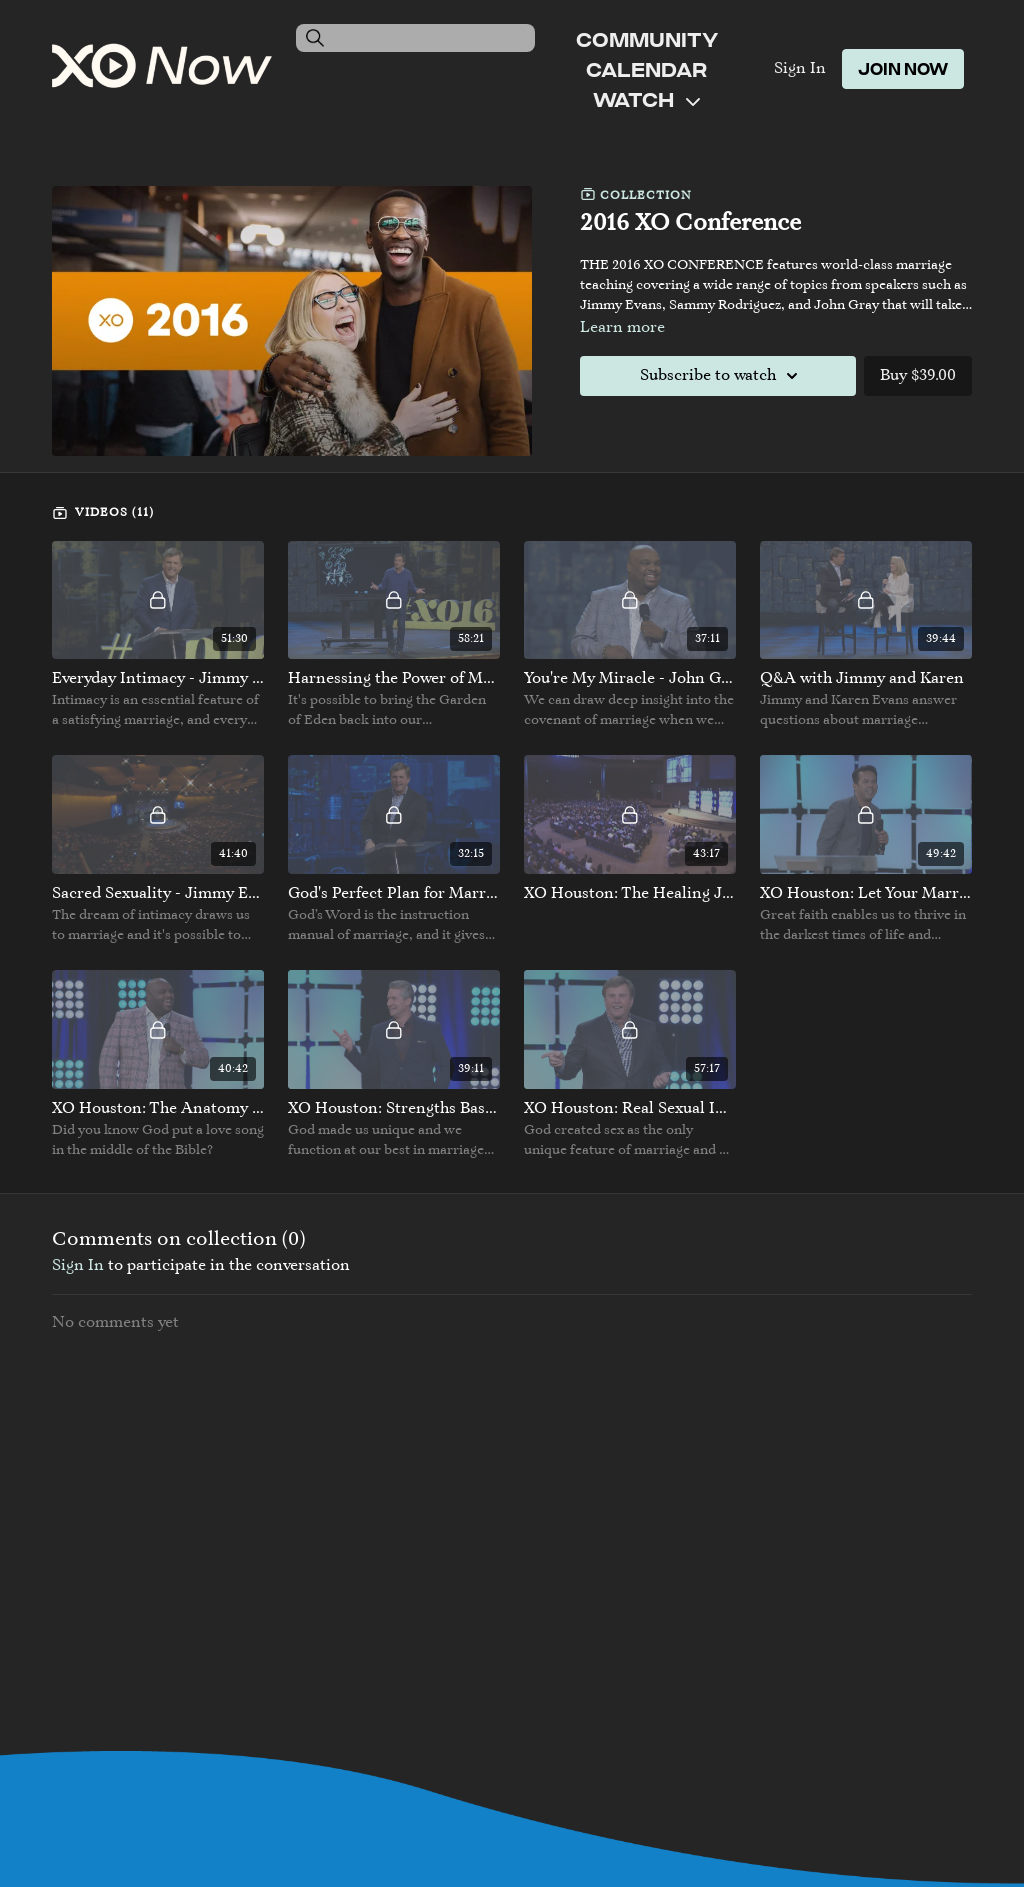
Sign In (800, 69)
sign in (78, 1266)
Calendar (646, 69)
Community (647, 39)
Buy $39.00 (918, 376)
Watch (646, 99)
